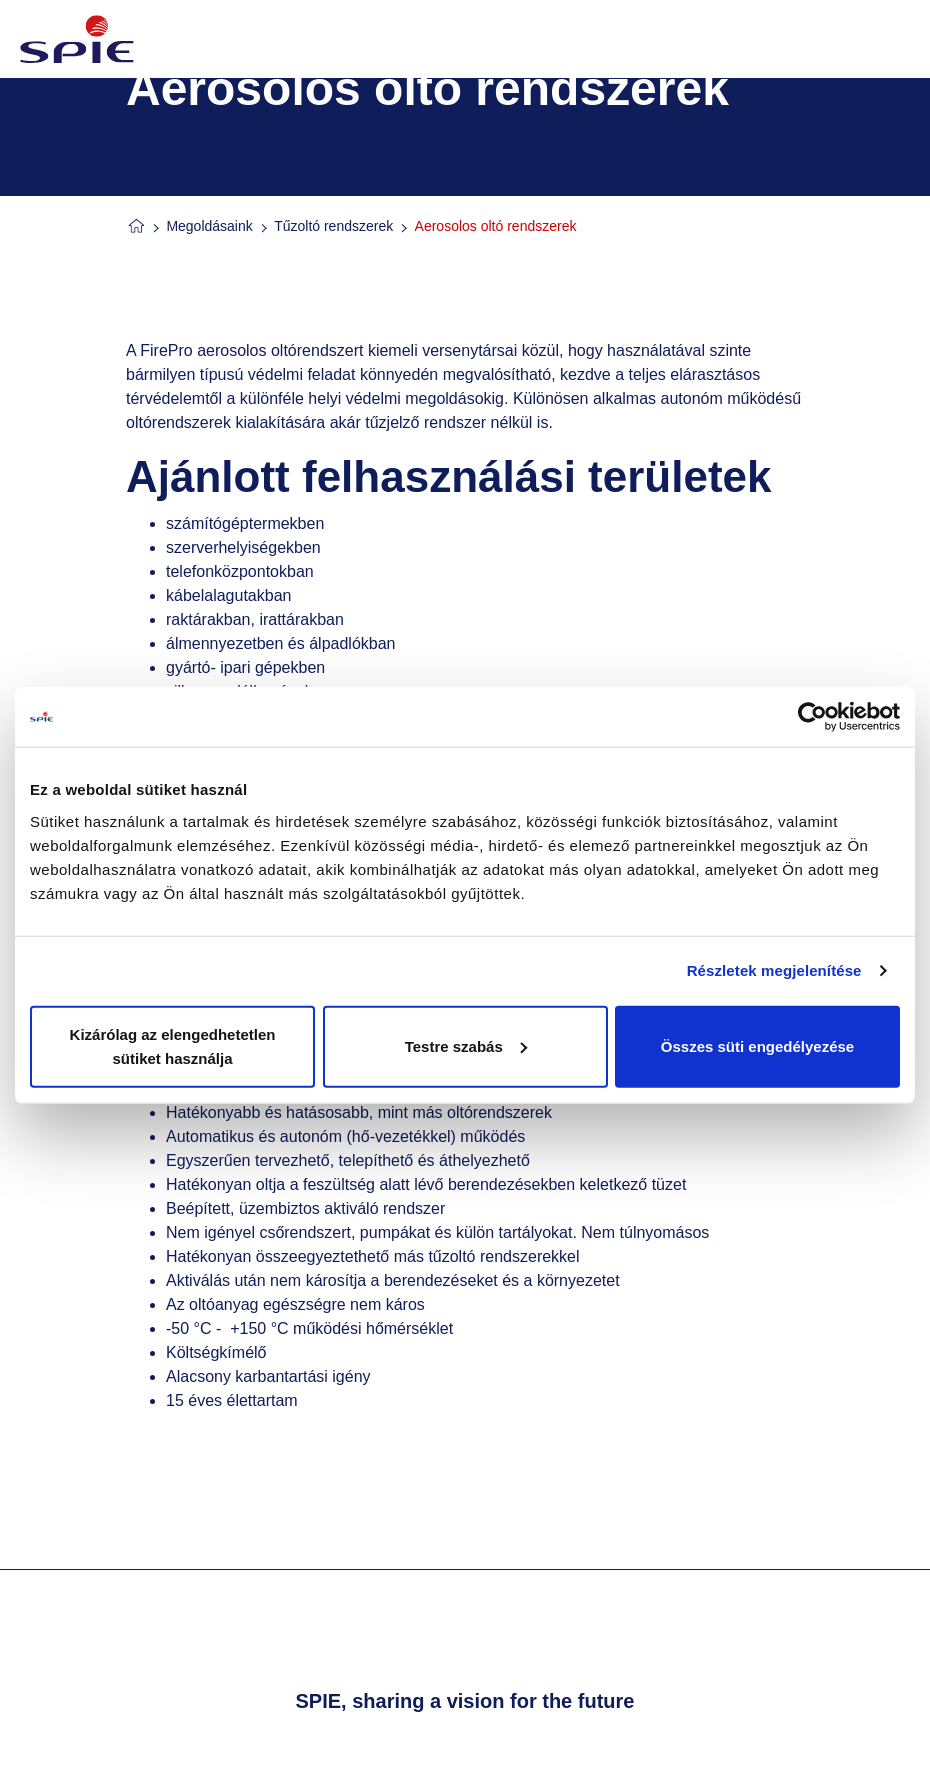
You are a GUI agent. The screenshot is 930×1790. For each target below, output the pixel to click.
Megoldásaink (209, 226)
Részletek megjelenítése (774, 970)
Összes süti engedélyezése (757, 1045)
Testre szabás (466, 1045)
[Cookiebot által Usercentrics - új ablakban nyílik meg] (812, 717)
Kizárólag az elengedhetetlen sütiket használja (173, 1045)
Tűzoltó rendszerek (333, 226)
